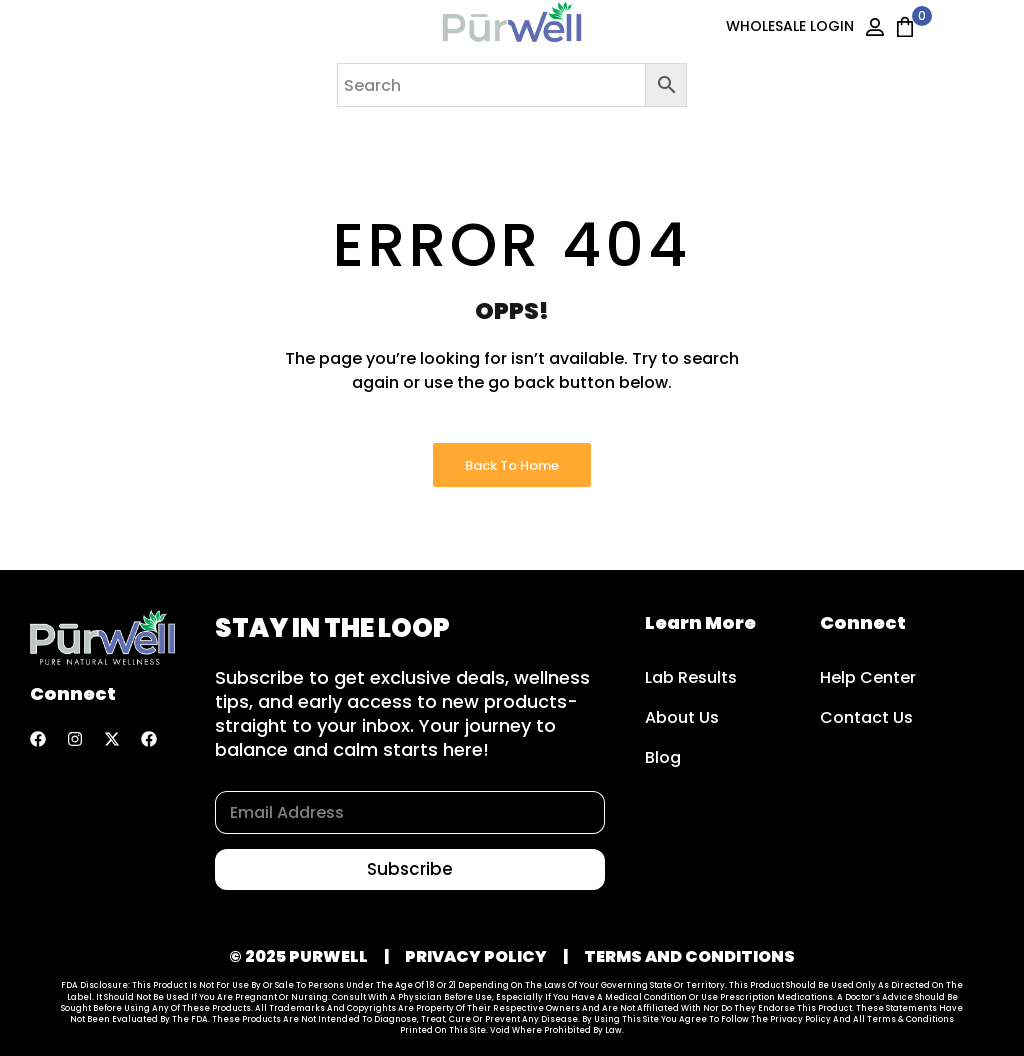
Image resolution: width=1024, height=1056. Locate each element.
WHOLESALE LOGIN (790, 26)
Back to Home (512, 465)
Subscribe (410, 869)
